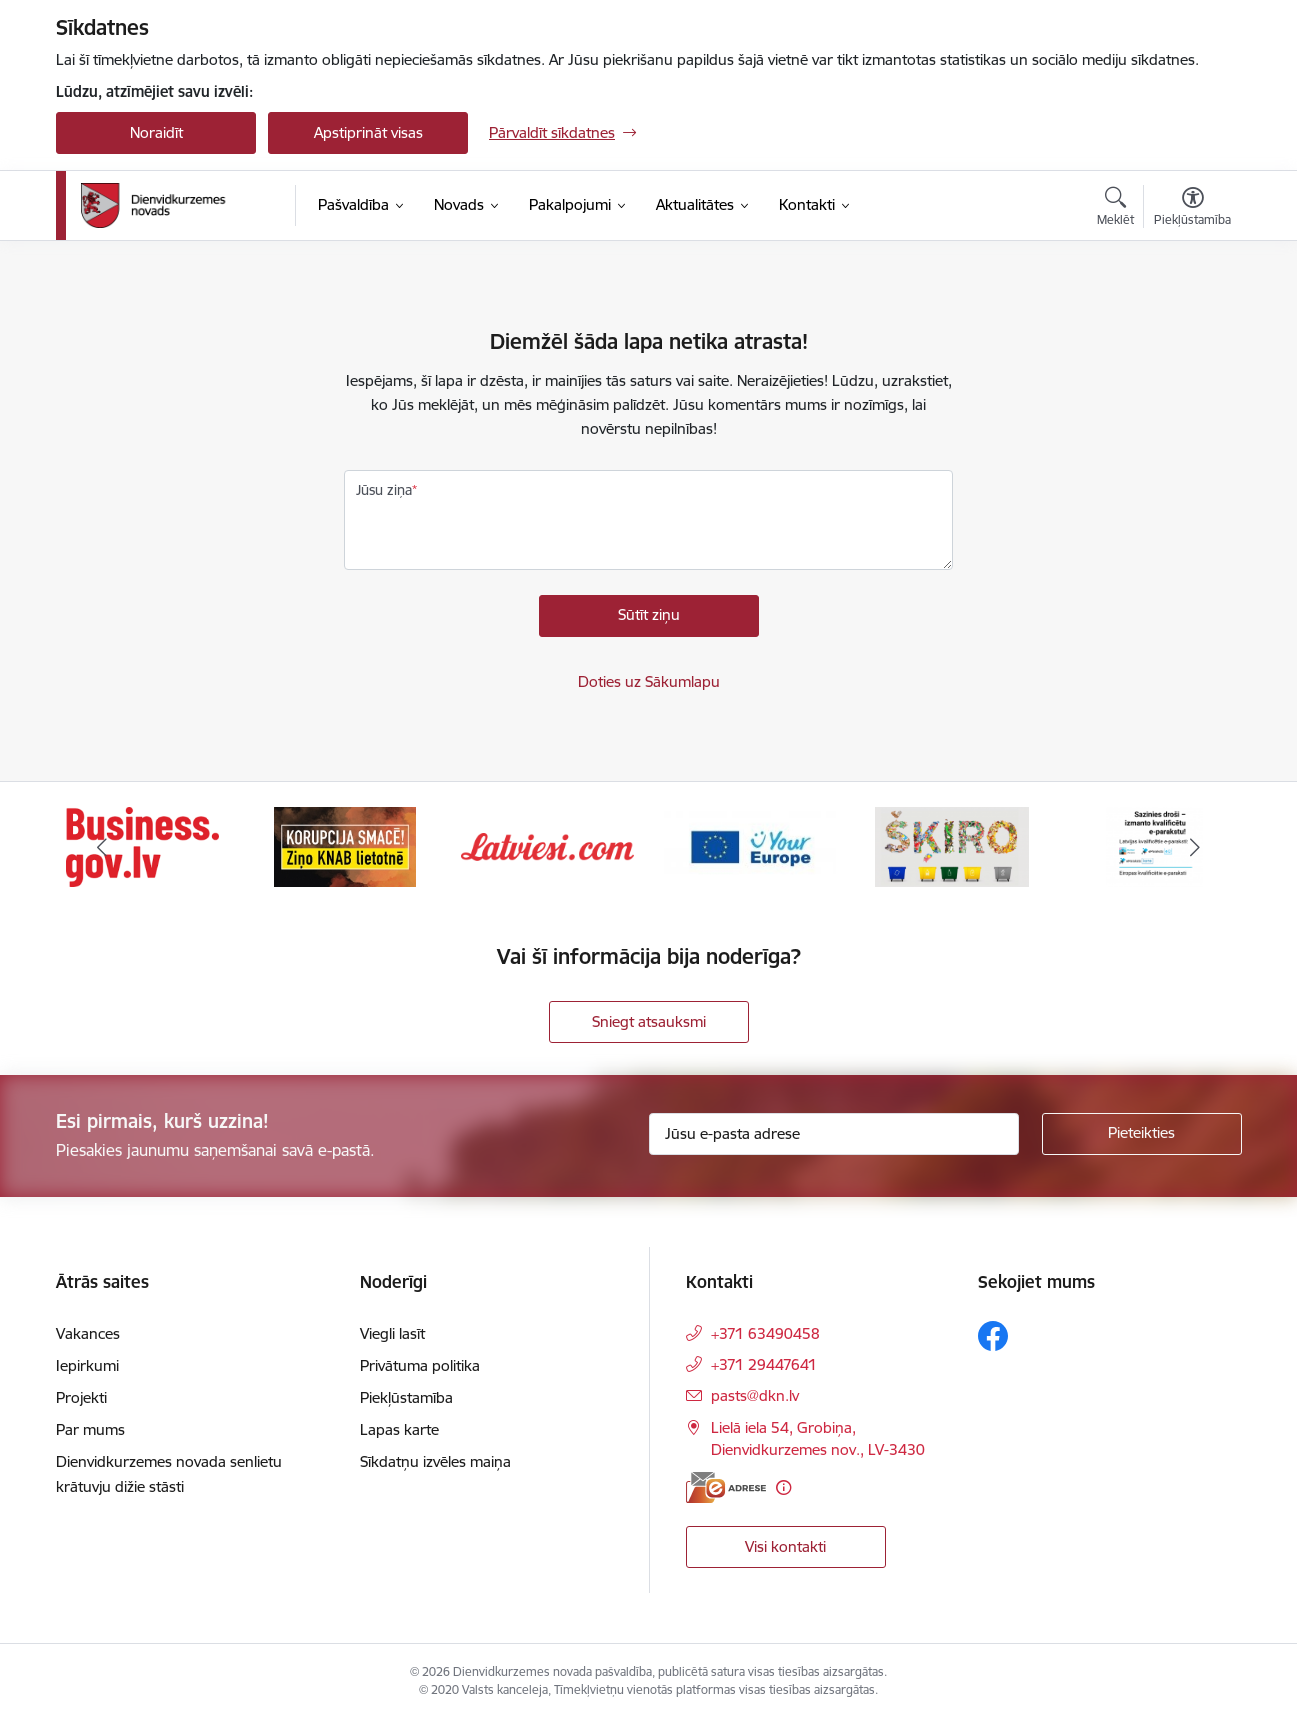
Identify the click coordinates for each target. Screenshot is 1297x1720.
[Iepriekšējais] (102, 847)
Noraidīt (156, 132)
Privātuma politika (420, 1365)
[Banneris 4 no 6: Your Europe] (750, 845)
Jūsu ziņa (384, 490)
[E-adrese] (726, 1487)
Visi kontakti (785, 1546)
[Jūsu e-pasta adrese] (834, 1134)
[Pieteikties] (1142, 1134)
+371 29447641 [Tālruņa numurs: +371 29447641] (764, 1364)
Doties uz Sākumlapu (649, 681)
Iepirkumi (87, 1365)
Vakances (88, 1333)
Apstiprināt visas (368, 132)
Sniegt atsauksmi (649, 1021)
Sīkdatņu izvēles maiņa (435, 1461)
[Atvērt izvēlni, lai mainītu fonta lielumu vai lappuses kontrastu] (1192, 209)
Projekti (81, 1397)
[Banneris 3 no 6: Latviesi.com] (547, 845)
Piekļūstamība (406, 1397)
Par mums (90, 1429)
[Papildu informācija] (783, 1487)
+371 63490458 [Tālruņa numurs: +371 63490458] (765, 1333)
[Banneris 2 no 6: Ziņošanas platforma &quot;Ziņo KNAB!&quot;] (345, 845)
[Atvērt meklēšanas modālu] (1115, 209)
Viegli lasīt (392, 1333)
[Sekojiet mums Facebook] (993, 1336)
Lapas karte (399, 1429)
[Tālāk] (1196, 847)
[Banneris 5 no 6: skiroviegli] (952, 845)
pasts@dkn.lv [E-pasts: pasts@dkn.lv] (755, 1395)
